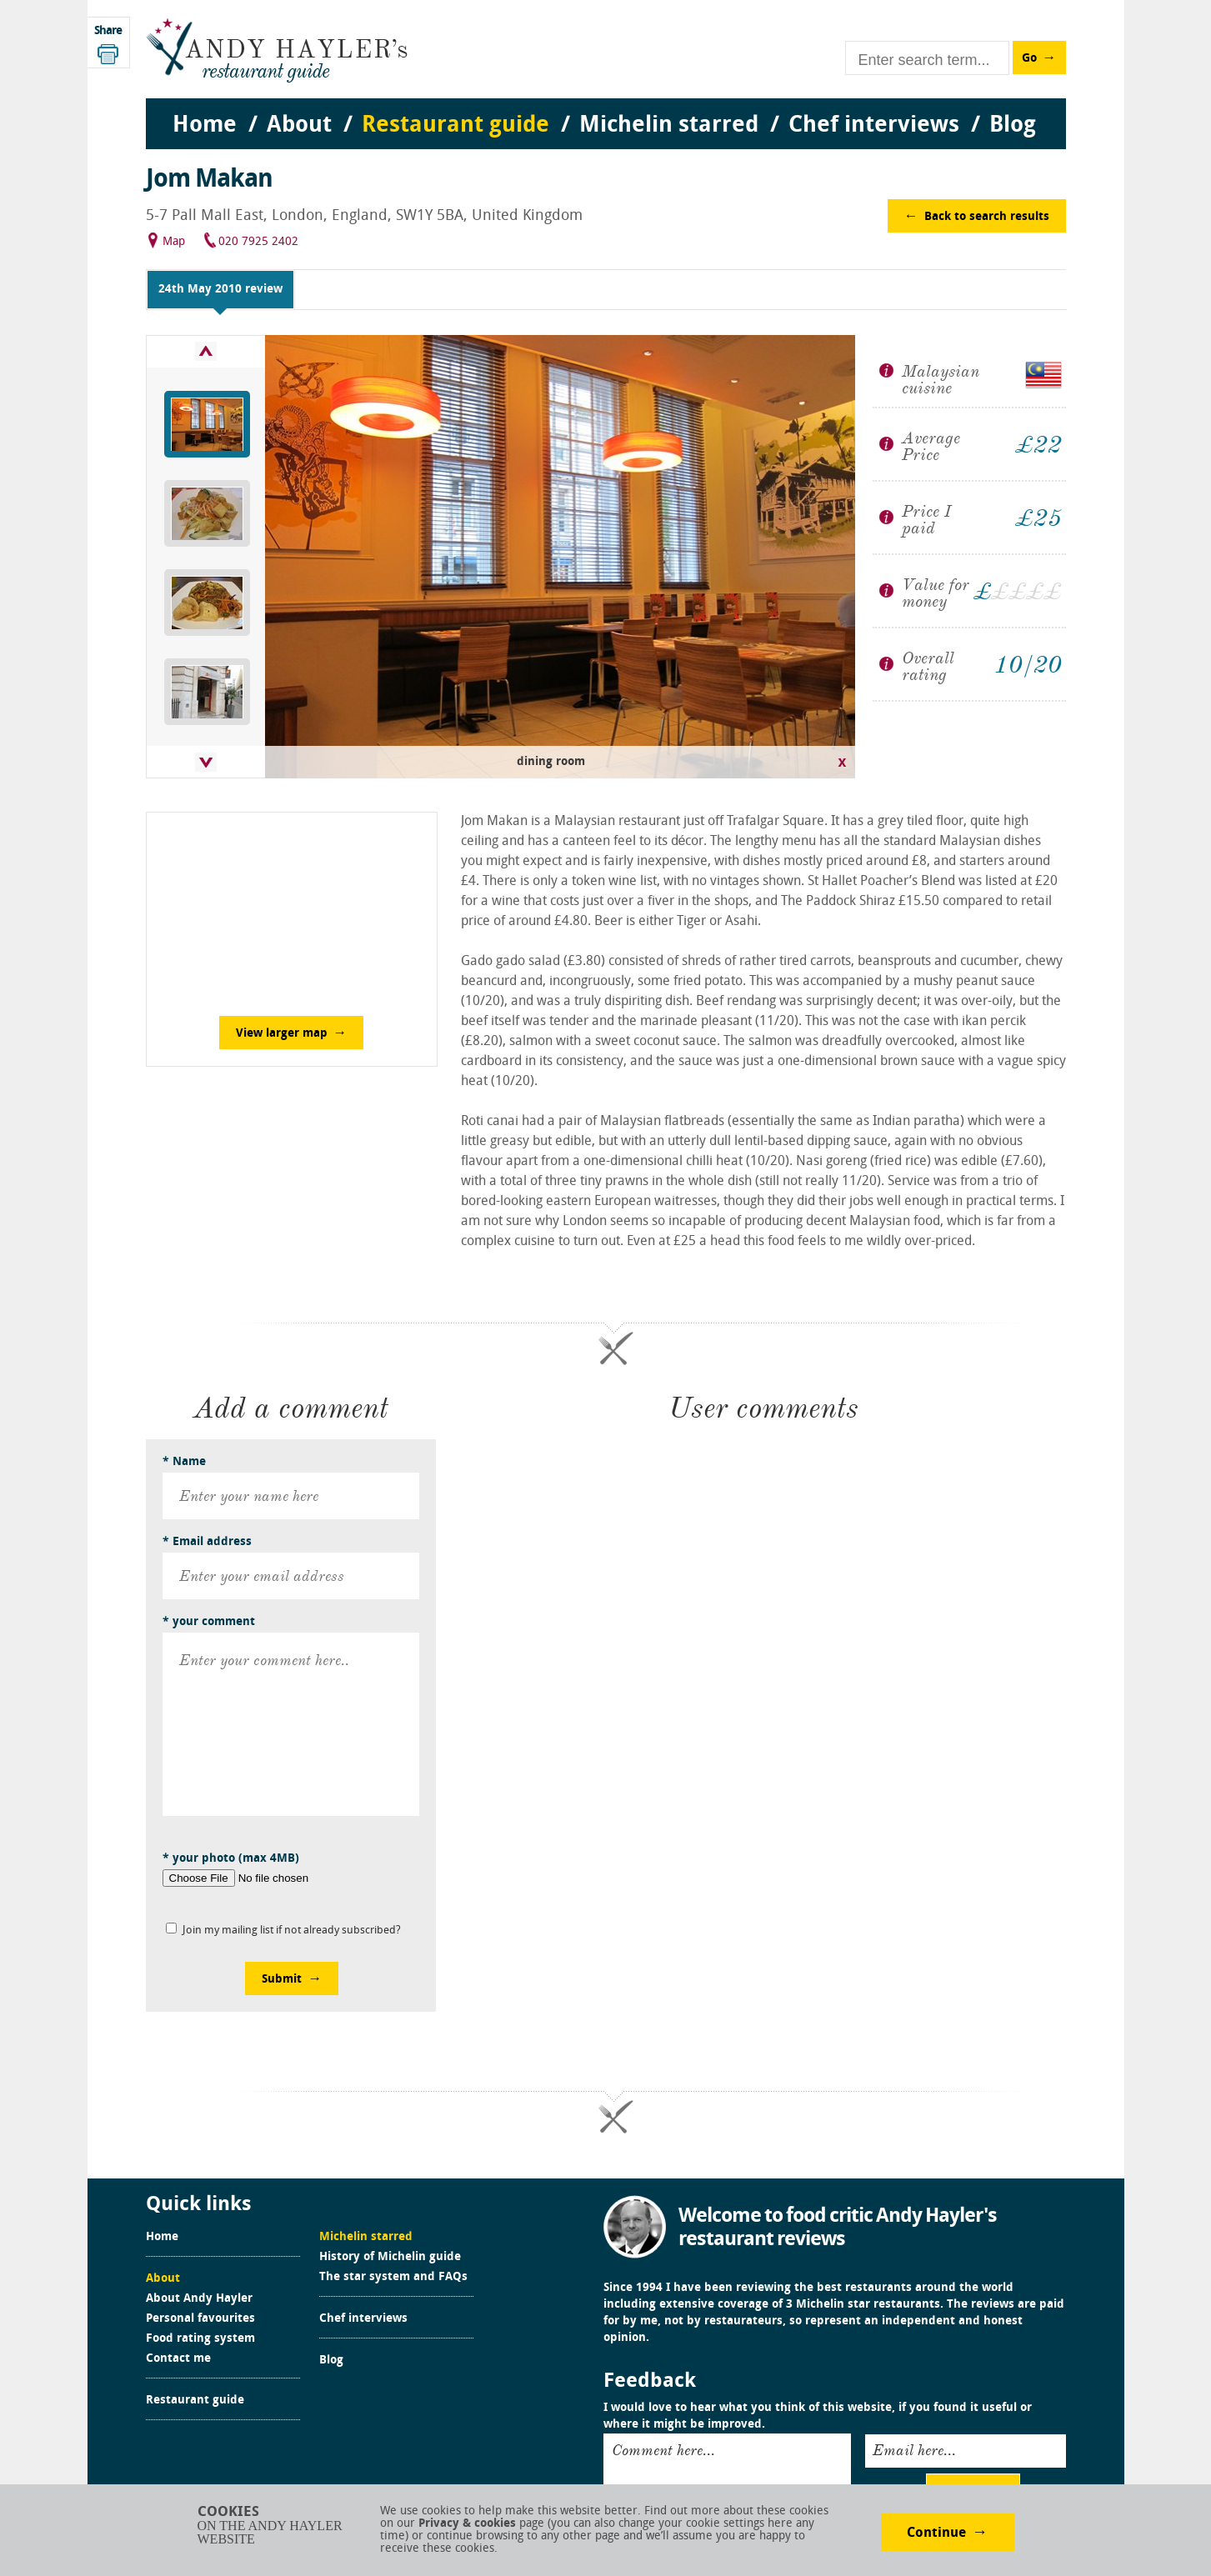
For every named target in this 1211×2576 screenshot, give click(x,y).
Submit (282, 1979)
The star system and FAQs (393, 2277)
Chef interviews (363, 2319)
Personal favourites (200, 2319)
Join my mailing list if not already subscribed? (292, 1930)
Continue (936, 2533)
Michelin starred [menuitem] (668, 126)
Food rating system (200, 2339)
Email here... (914, 2450)
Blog (331, 2361)
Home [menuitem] (205, 126)
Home (162, 2237)
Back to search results (986, 217)
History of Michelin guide (390, 2257)
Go (1029, 59)
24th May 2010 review (220, 289)
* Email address (207, 1542)
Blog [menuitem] (1012, 126)
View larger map (282, 1034)
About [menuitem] (299, 126)
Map (174, 242)
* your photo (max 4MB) (231, 1859)
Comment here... (663, 2450)
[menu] (606, 108)
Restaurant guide (195, 2401)
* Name (184, 1462)
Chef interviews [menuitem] (873, 126)
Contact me (178, 2359)
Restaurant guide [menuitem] (455, 126)
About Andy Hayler (199, 2299)
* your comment (209, 1622)
